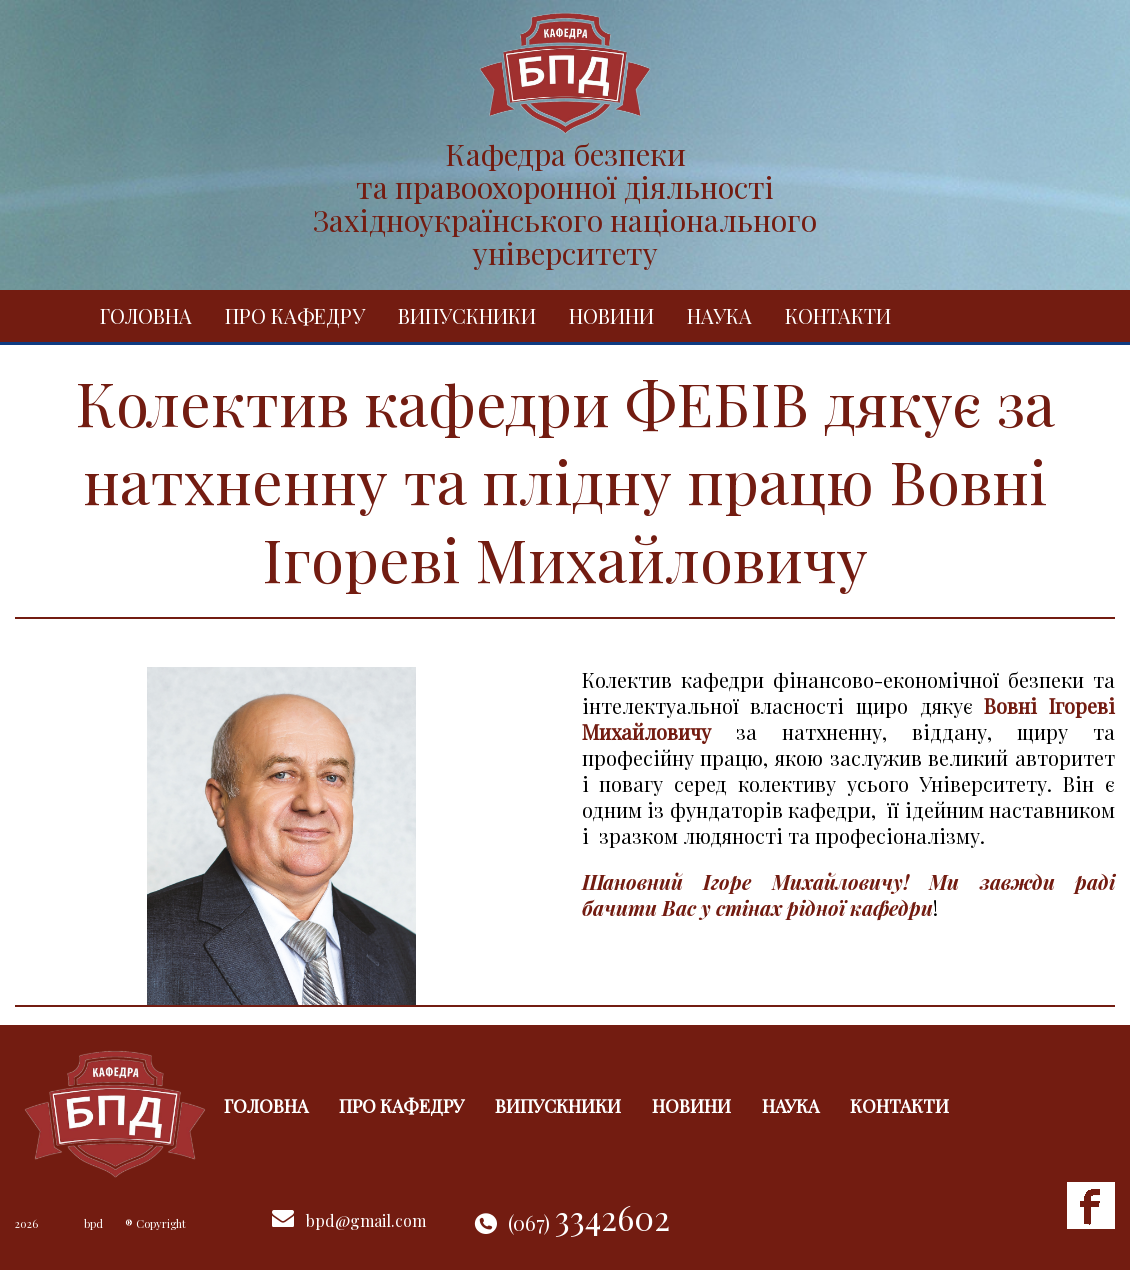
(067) (589, 1222)
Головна (146, 315)
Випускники (467, 315)
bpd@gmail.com (366, 1220)
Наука (719, 315)
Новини (611, 315)
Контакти (838, 315)
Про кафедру (295, 315)
